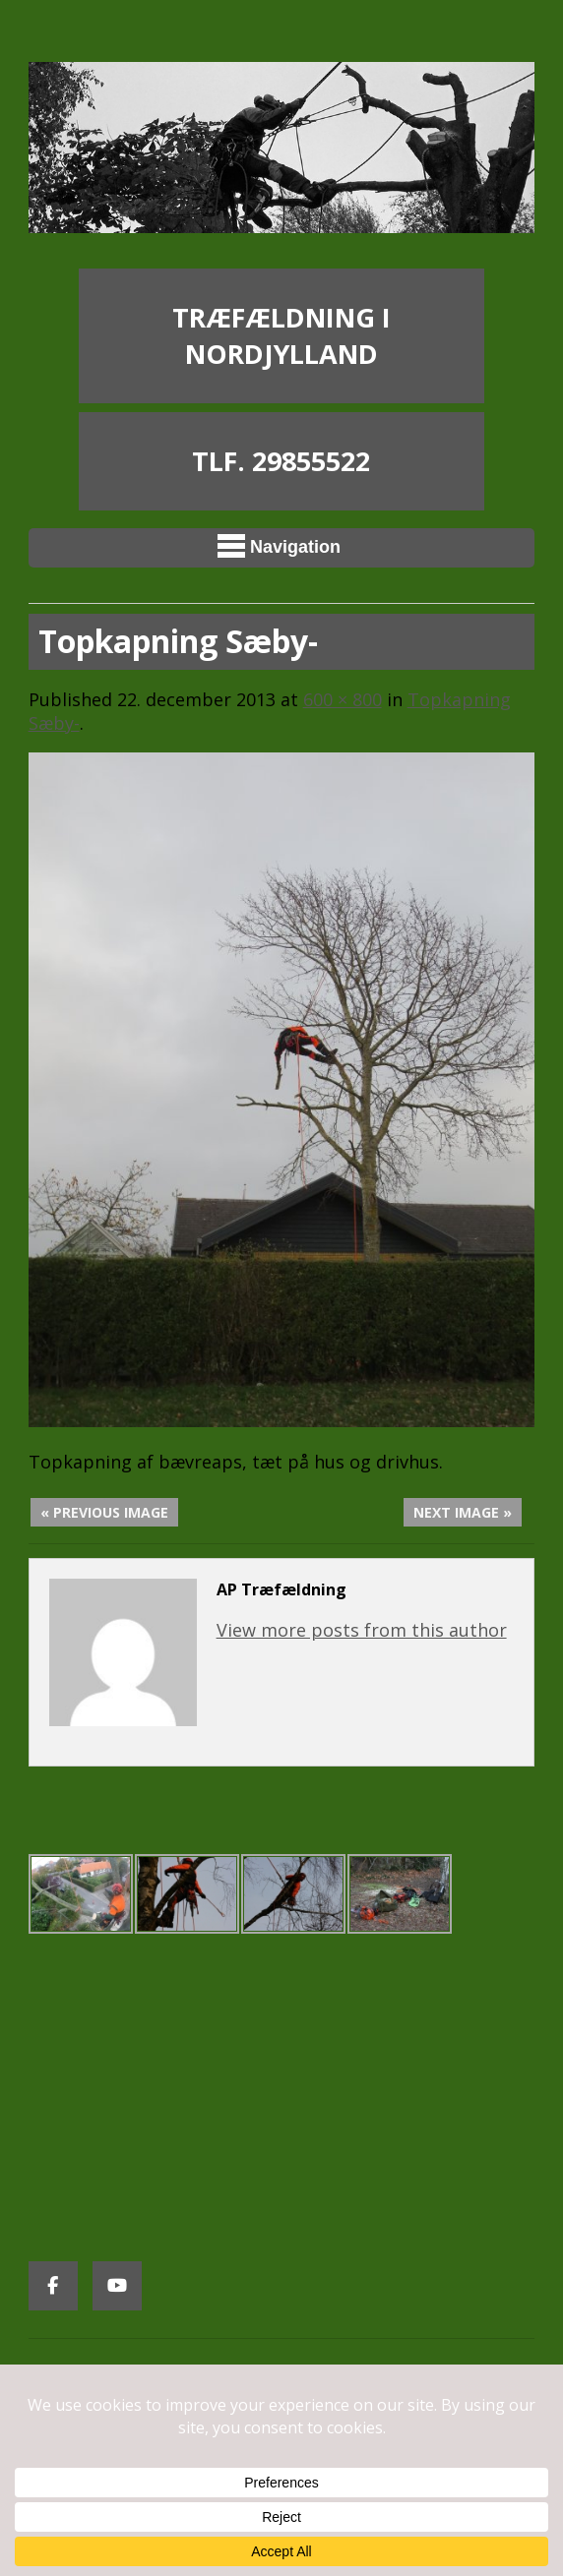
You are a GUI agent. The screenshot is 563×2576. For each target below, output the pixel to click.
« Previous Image (104, 1512)
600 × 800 (342, 699)
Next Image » (462, 1512)
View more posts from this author (362, 1630)
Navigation (279, 546)
